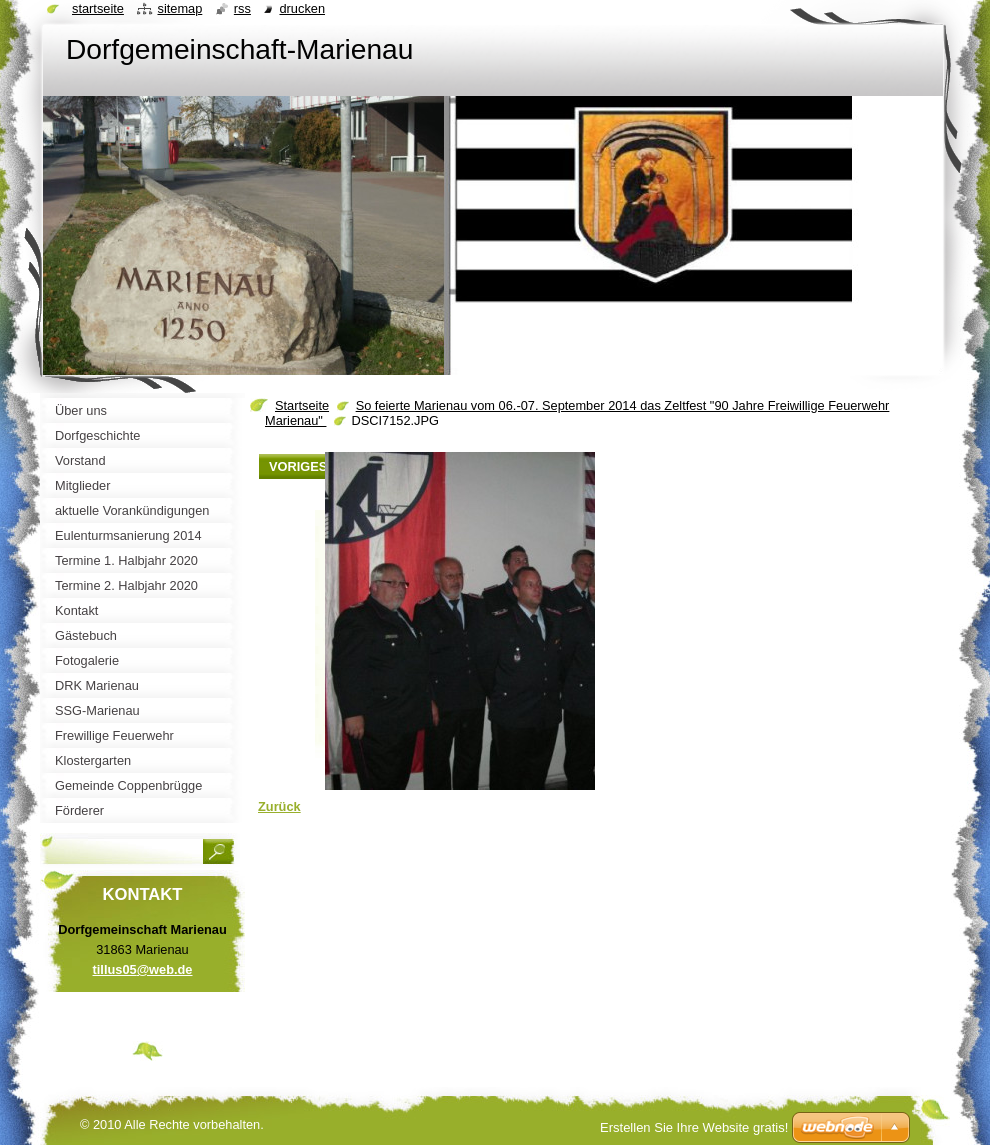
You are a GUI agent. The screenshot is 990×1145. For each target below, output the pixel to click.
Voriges (298, 466)
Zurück (279, 806)
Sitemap (179, 8)
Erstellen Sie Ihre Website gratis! (694, 1127)
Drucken (302, 8)
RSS (242, 8)
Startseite (302, 405)
